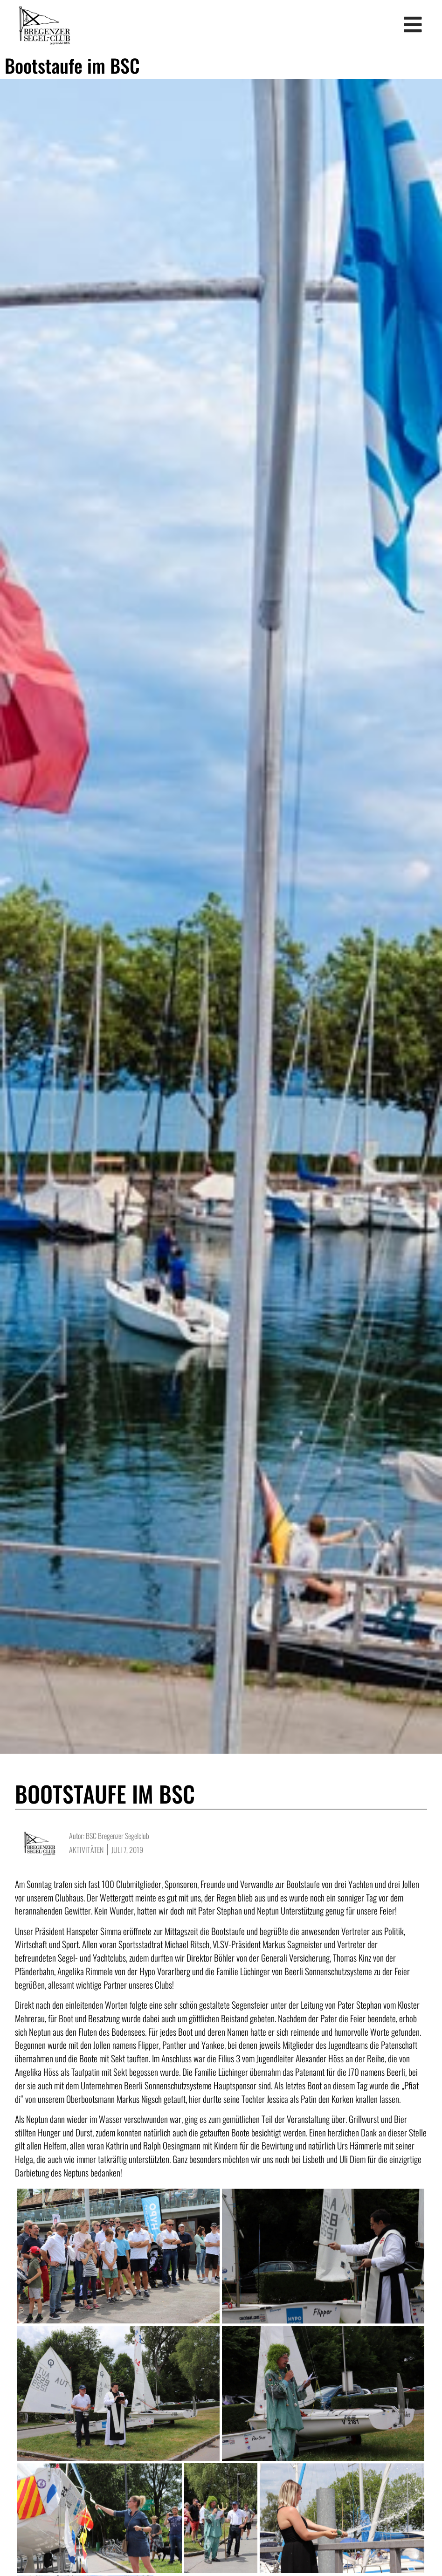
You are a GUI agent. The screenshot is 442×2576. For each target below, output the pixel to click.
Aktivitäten (86, 1841)
